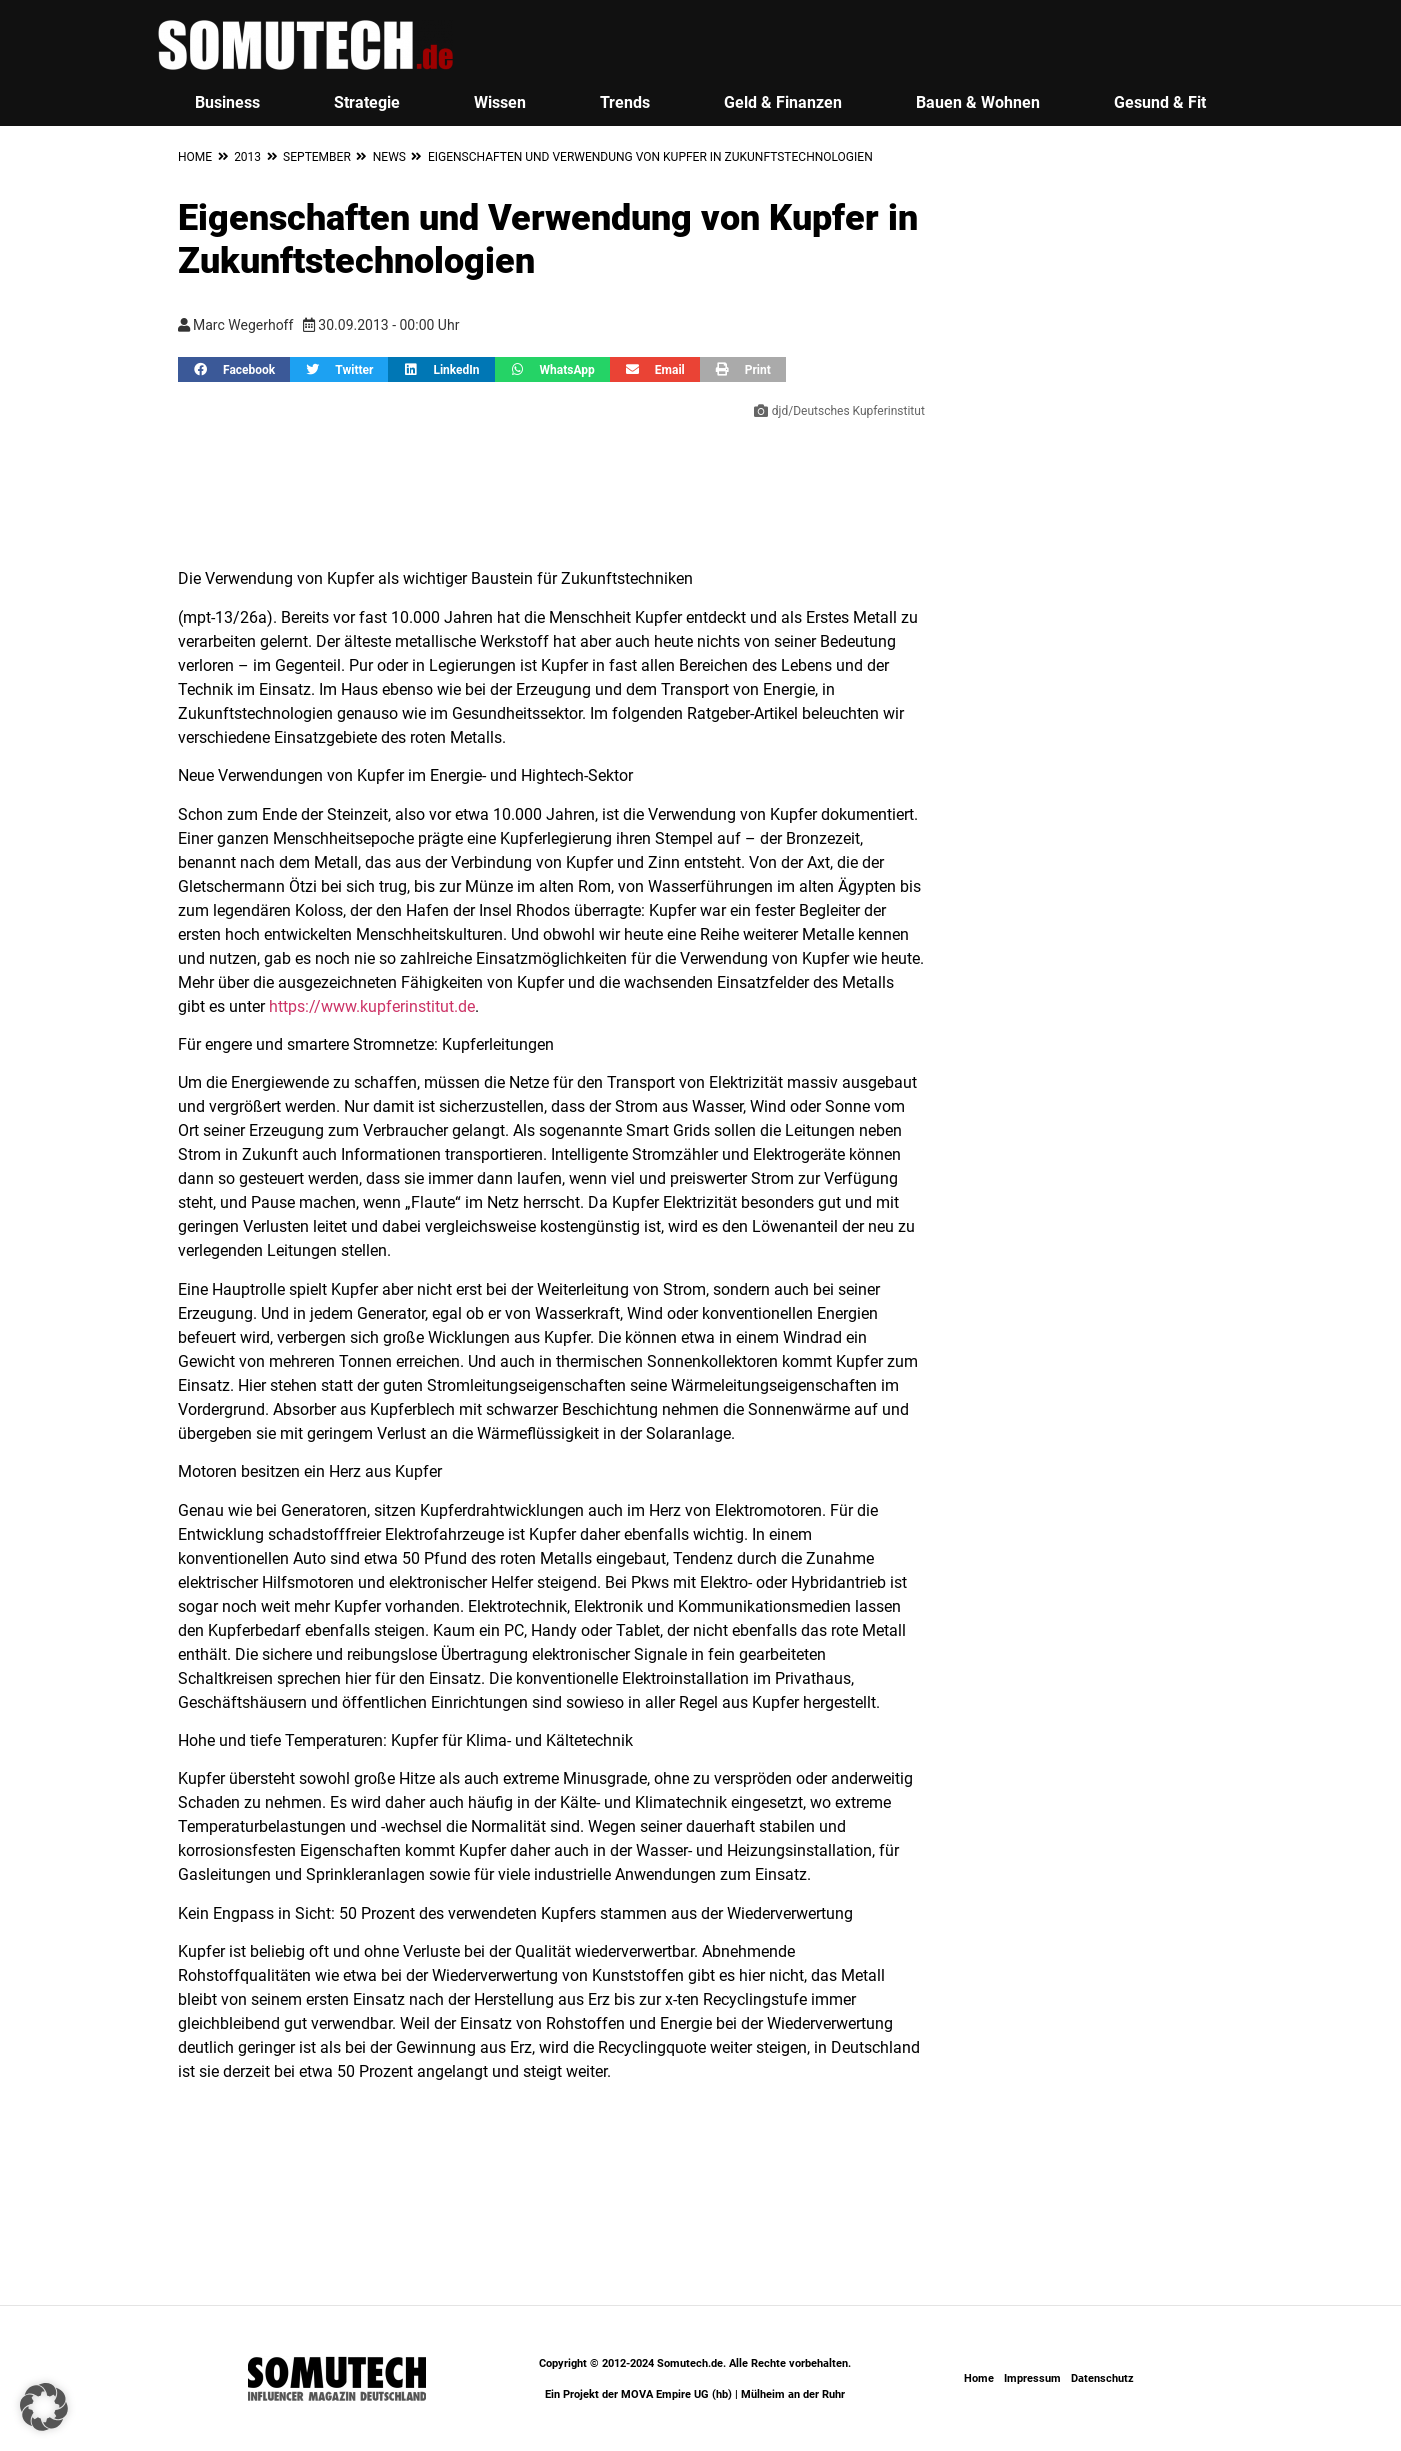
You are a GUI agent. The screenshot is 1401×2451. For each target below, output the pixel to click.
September (317, 157)
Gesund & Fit (1160, 102)
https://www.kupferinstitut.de (372, 1006)
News (389, 157)
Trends (625, 102)
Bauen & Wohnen (978, 102)
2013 (247, 157)
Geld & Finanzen (783, 102)
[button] (234, 369)
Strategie (367, 102)
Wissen (500, 102)
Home (195, 157)
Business (227, 102)
